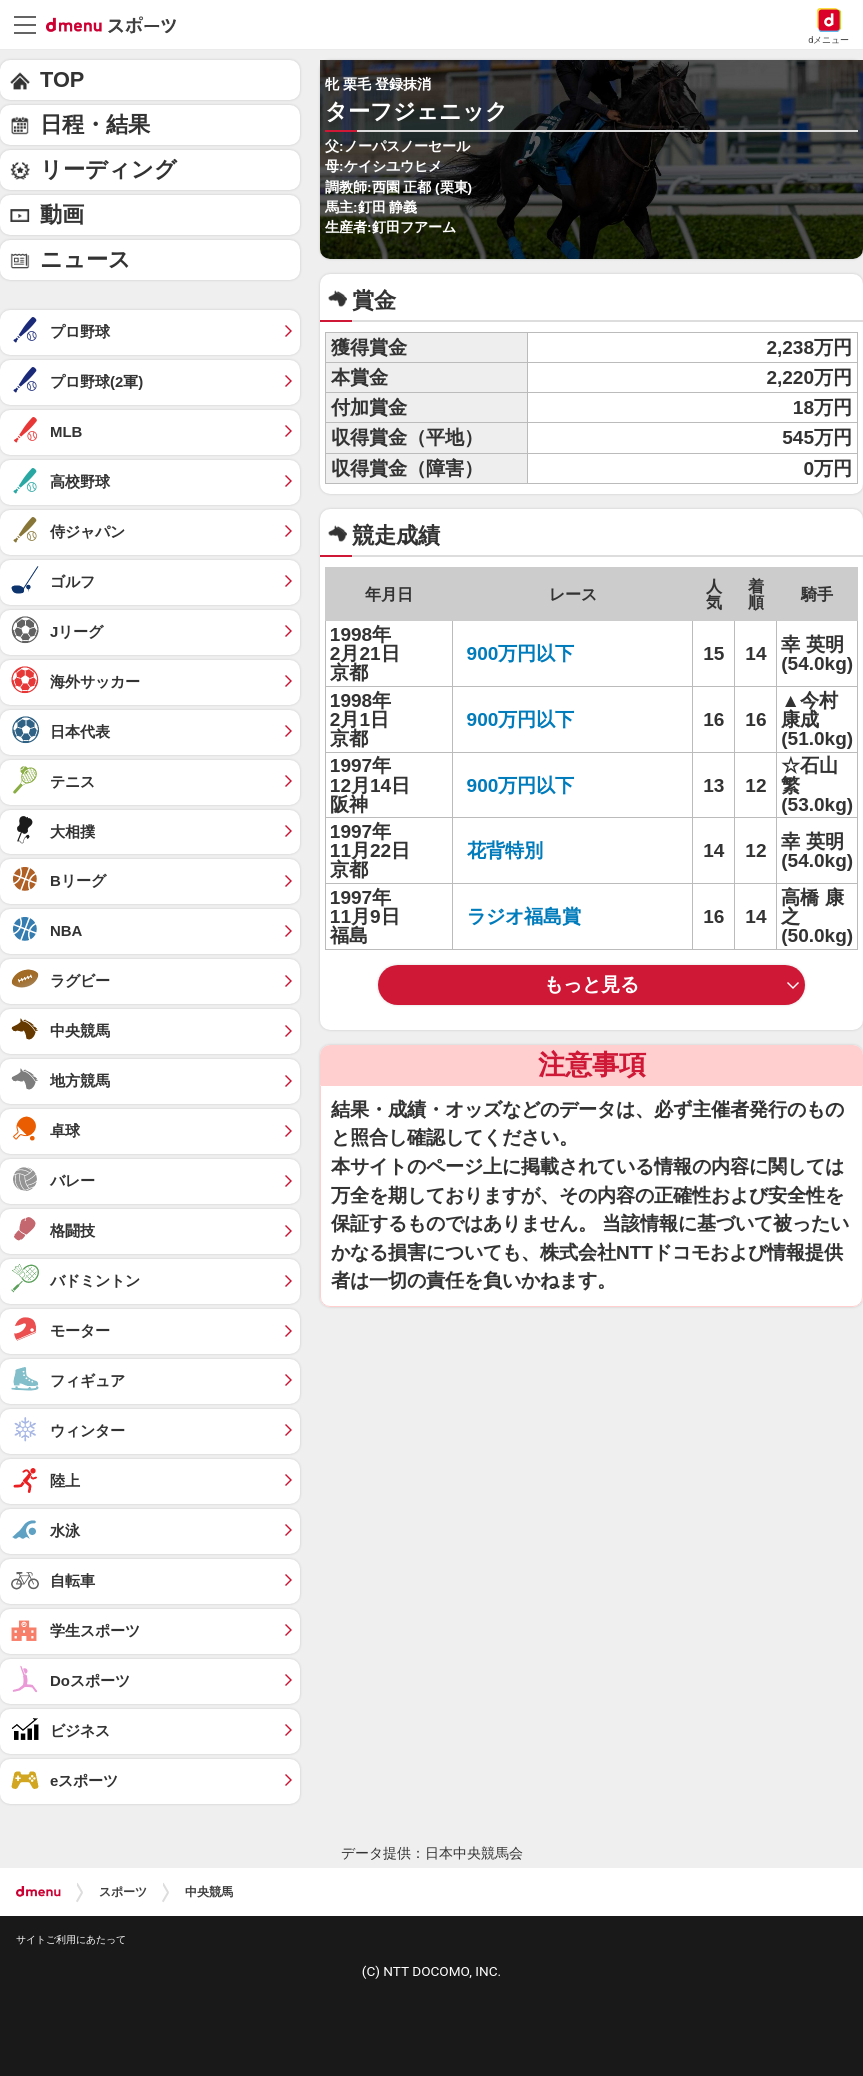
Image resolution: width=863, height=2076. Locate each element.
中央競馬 (209, 1892)
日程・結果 (95, 124)
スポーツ (123, 1892)
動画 (62, 214)
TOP (62, 79)
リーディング (108, 169)
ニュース (85, 259)
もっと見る (591, 984)
